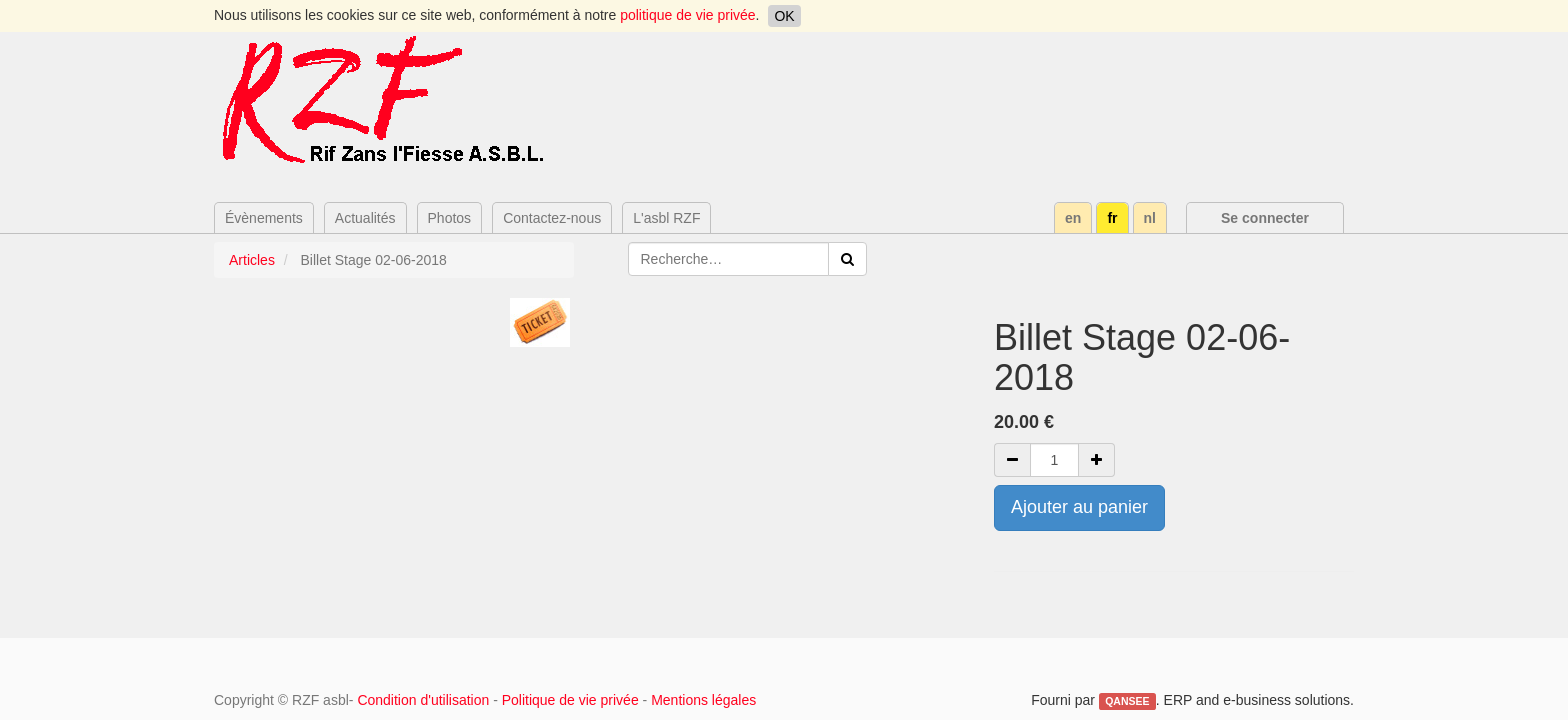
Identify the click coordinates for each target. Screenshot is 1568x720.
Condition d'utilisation (423, 700)
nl (1150, 218)
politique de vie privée (687, 15)
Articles (252, 260)
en (1073, 218)
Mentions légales (703, 700)
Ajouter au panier (1079, 507)
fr (1112, 218)
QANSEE (1127, 701)
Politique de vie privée (570, 700)
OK (784, 16)
